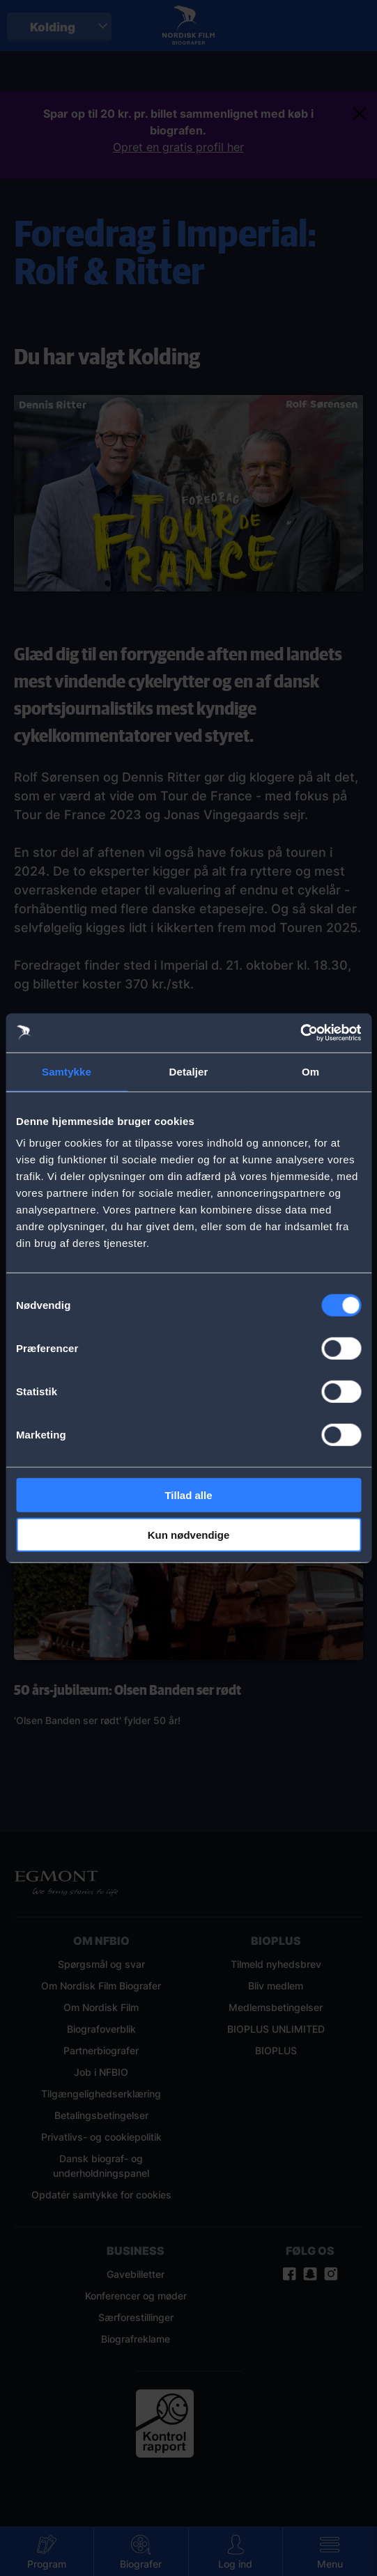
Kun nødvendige (189, 1534)
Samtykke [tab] (66, 1071)
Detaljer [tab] (188, 1071)
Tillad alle (188, 1495)
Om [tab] (310, 1071)
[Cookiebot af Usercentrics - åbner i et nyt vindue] (300, 1033)
